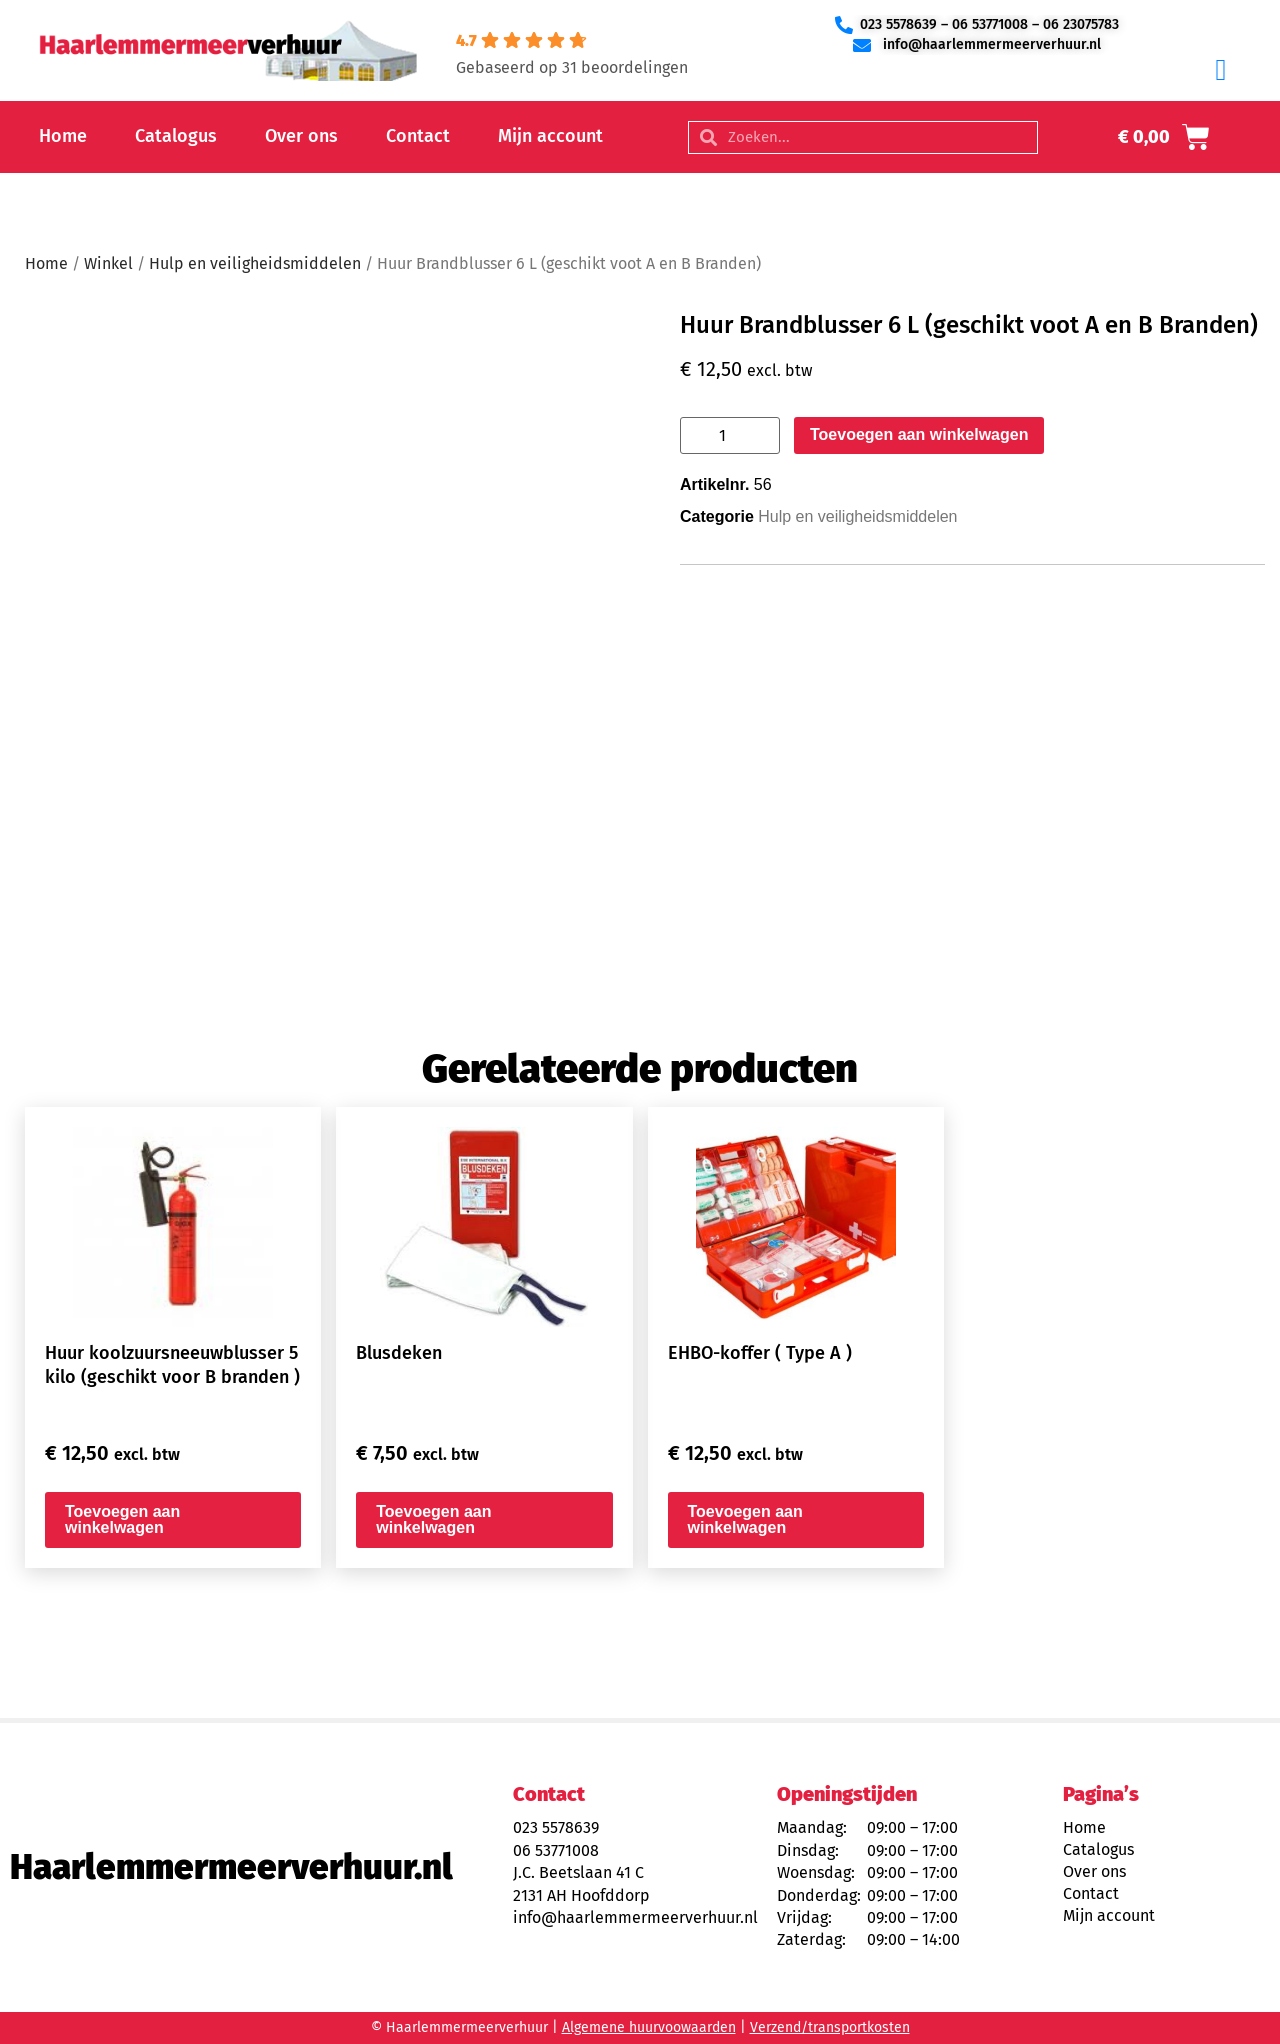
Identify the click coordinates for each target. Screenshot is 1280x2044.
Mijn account (550, 136)
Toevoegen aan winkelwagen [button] (122, 1519)
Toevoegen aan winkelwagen (919, 434)
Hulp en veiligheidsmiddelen (255, 263)
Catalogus (176, 136)
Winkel (108, 263)
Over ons (301, 136)
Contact (418, 136)
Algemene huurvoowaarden (649, 2027)
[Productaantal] (730, 435)
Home (63, 136)
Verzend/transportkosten (830, 2027)
